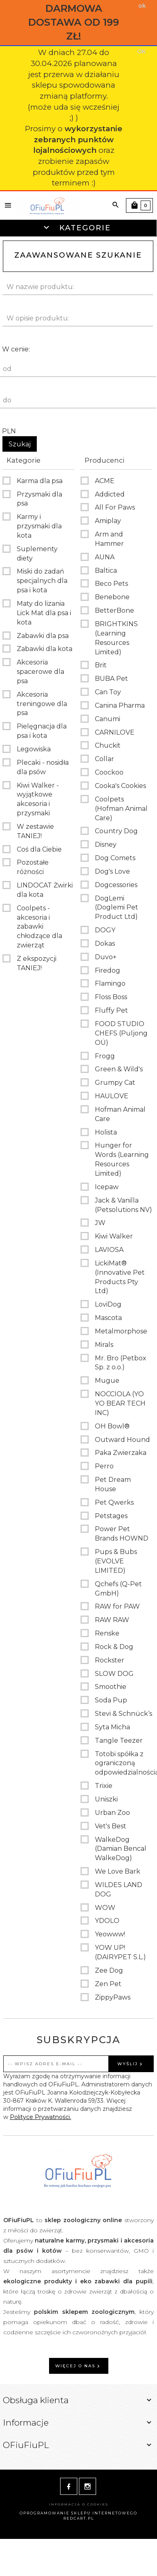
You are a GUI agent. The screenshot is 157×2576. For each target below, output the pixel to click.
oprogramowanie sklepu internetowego (78, 2513)
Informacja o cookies (78, 2504)
